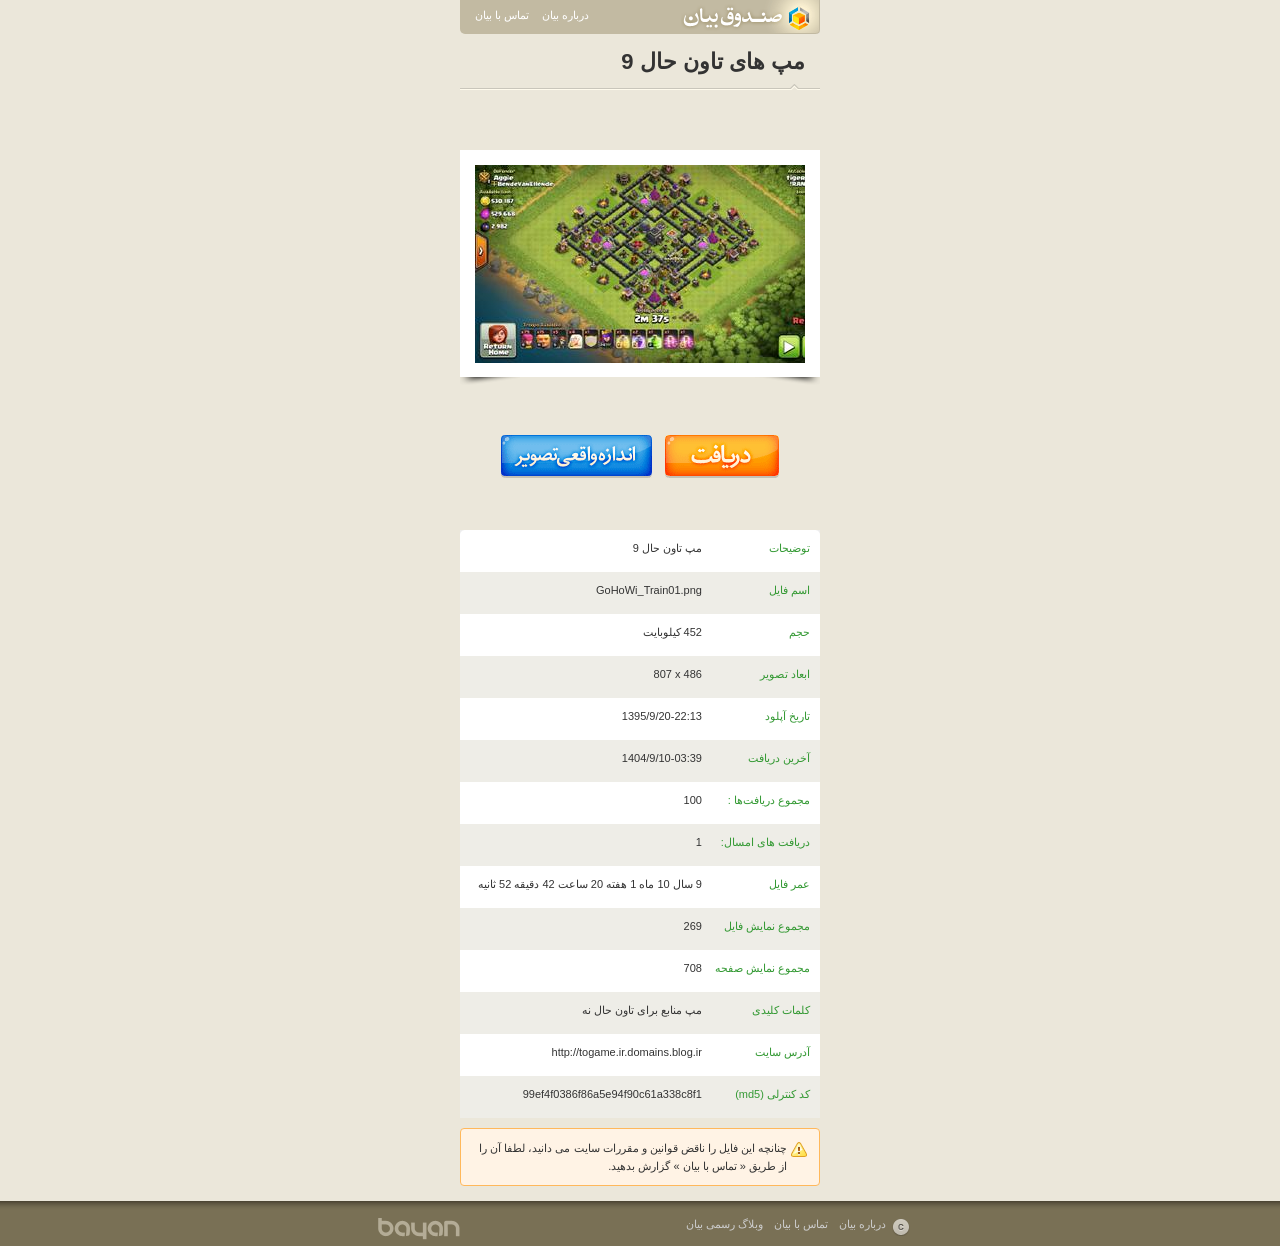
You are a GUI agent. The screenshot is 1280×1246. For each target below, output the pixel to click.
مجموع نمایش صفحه (762, 968)
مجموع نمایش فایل (767, 926)
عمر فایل (789, 884)
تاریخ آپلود (787, 716)
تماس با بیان (502, 15)
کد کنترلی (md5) (772, 1094)
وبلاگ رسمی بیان (724, 1224)
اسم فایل (789, 590)
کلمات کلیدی (781, 1010)
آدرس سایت (782, 1052)
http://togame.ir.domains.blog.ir (627, 1052)
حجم (799, 632)
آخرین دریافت (779, 758)
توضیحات (789, 548)
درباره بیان (565, 15)
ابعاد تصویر (785, 674)
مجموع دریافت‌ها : (769, 800)
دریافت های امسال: (765, 842)
